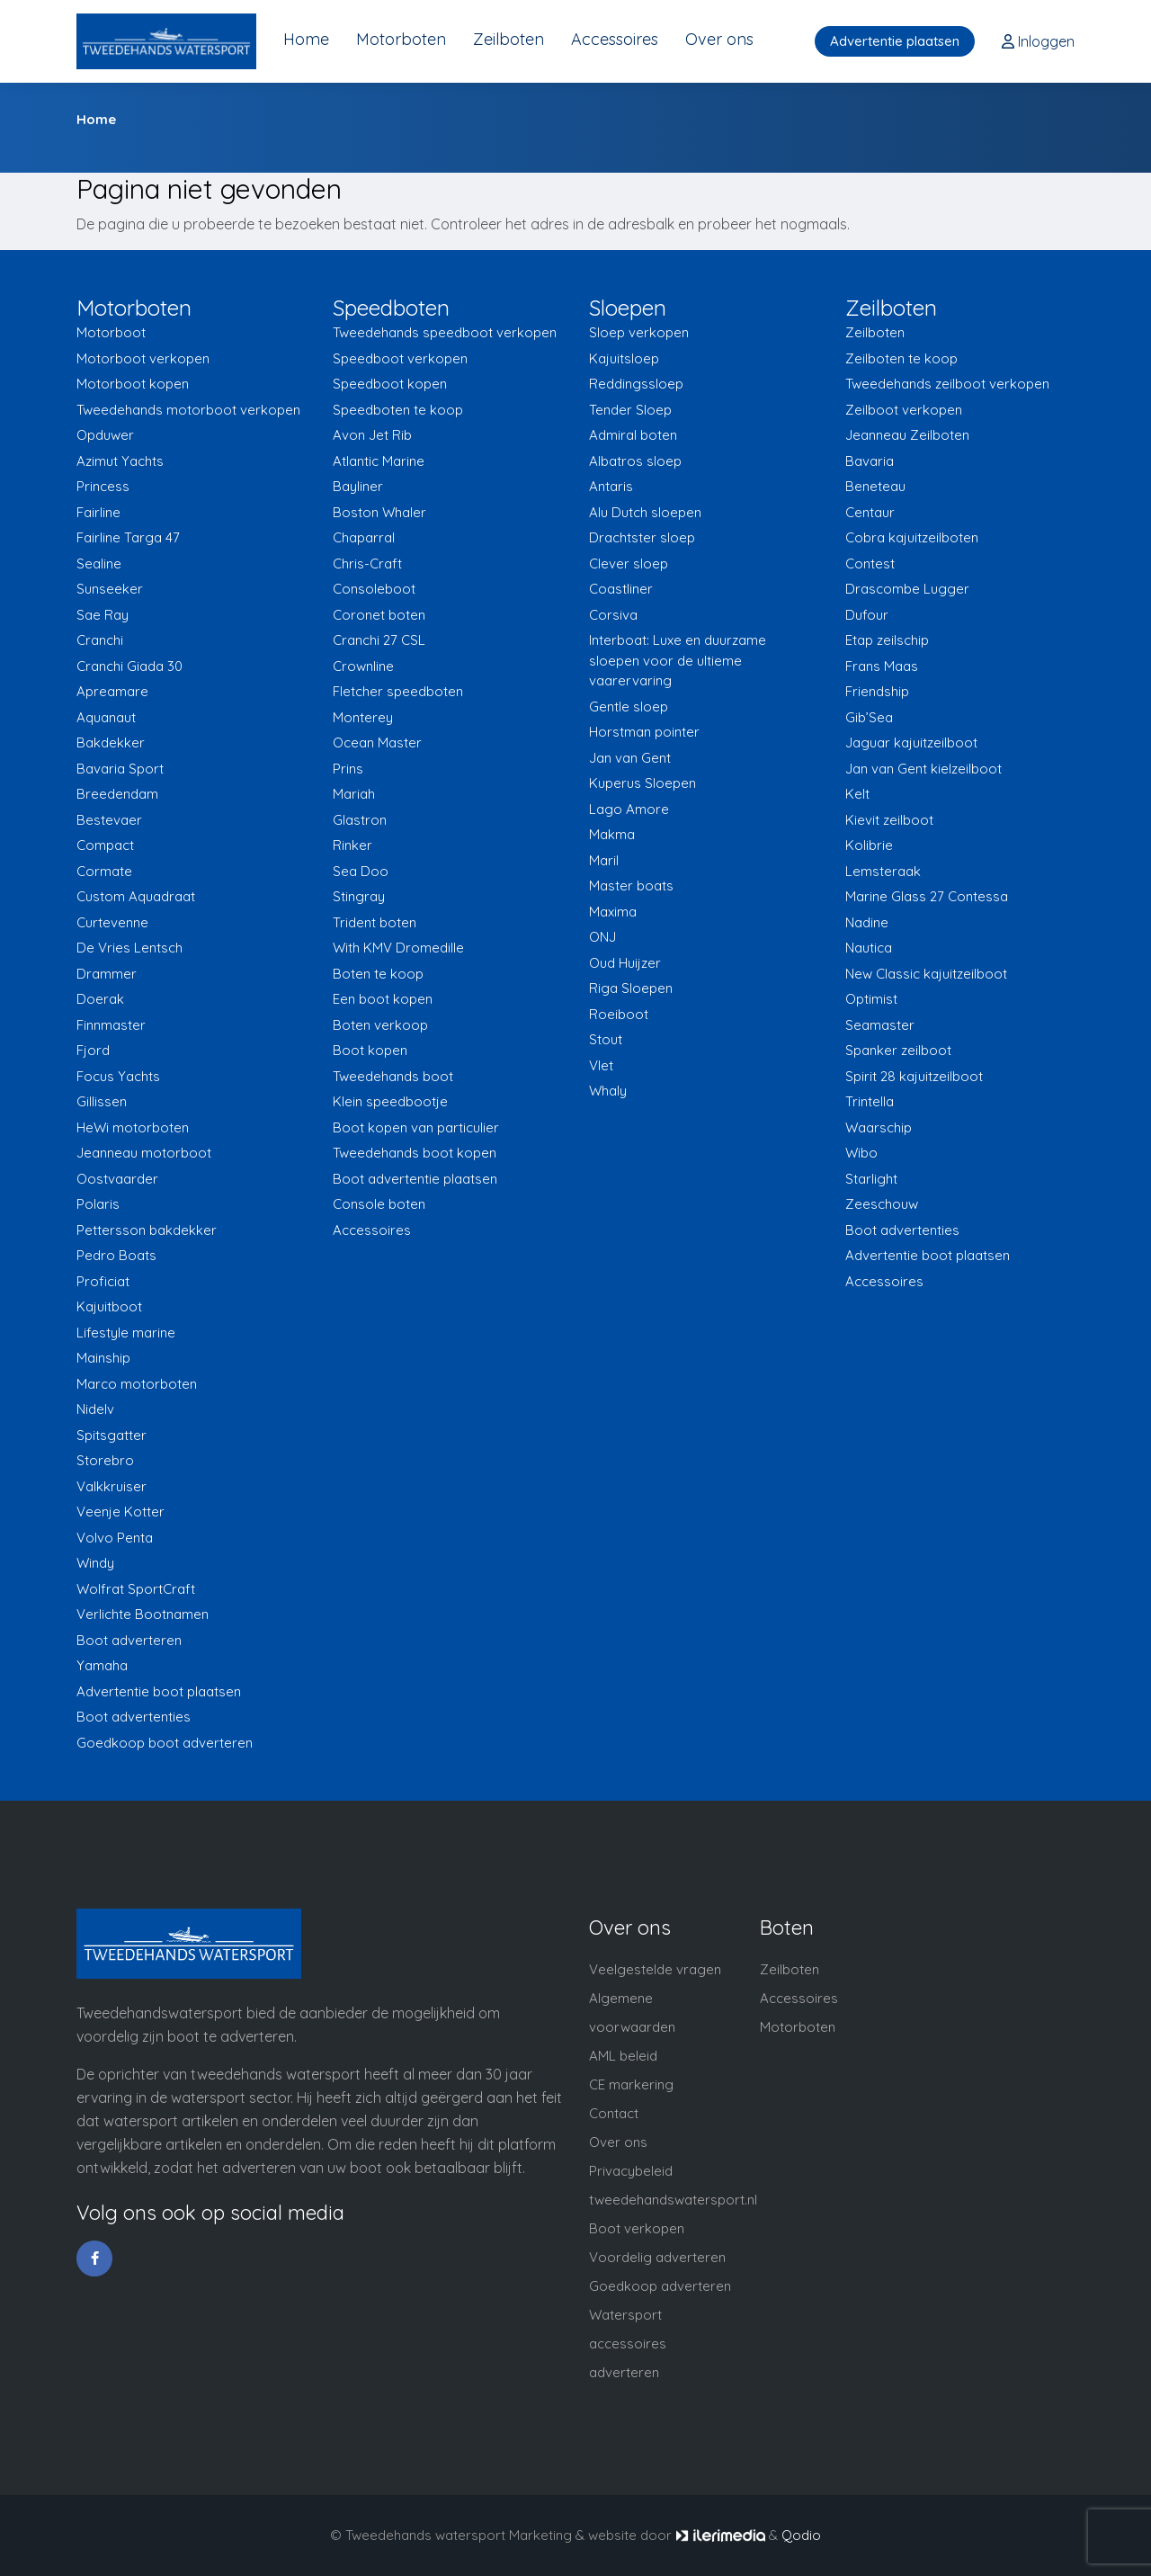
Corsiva (613, 614)
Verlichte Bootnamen (142, 1614)
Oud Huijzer (625, 962)
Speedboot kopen (390, 383)
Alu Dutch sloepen (645, 512)
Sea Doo (360, 871)
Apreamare (112, 691)
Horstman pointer (644, 731)
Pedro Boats (116, 1255)
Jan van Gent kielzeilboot (923, 768)
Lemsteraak (883, 871)
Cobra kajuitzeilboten (911, 537)
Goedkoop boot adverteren (164, 1742)
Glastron (360, 819)
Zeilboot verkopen (903, 409)
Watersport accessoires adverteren (627, 2343)
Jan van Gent (630, 757)
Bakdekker (110, 742)
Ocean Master (377, 742)
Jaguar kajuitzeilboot (911, 742)
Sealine (98, 563)
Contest (870, 563)
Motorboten (401, 39)
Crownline (363, 666)
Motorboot (111, 332)
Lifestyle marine (125, 1332)
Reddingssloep (636, 383)
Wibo (861, 1152)
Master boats (631, 885)
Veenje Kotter (120, 1511)
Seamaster (880, 1024)
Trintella (869, 1101)
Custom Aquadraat (135, 896)
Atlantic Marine (378, 461)
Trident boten (374, 922)
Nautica (868, 947)
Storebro (105, 1460)
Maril (604, 860)
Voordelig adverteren (657, 2257)
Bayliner (358, 486)
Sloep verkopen (639, 332)
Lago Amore (629, 809)
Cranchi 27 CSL (379, 639)
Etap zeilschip (887, 639)
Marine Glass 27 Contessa (926, 896)
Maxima (613, 911)
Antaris (611, 486)
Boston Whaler (379, 512)
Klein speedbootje (390, 1101)
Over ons (719, 39)
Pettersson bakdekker (146, 1230)
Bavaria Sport (120, 768)
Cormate (104, 871)
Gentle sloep (628, 706)
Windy (95, 1562)
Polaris (98, 1203)
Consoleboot (374, 588)
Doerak (100, 998)
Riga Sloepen (631, 988)
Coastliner (621, 588)
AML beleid (623, 2055)
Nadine (866, 922)
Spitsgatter (111, 1435)
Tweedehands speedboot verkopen (445, 332)
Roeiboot (618, 1014)
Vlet (601, 1065)
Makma (612, 834)
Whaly (608, 1090)
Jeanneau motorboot (143, 1152)
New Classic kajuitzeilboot (926, 973)
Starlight (871, 1178)
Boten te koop (378, 973)
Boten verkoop (380, 1024)
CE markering (631, 2084)
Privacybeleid (631, 2170)
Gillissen (101, 1101)
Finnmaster (111, 1024)
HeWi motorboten (132, 1127)
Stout (605, 1039)
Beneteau (875, 486)
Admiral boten (633, 434)
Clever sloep (628, 563)
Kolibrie (869, 845)
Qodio (801, 2535)
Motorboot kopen (132, 383)
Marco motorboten (136, 1383)
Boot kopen (370, 1050)
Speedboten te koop (398, 409)
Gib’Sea (869, 717)
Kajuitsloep (624, 358)
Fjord (93, 1050)
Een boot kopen (383, 998)
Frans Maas (881, 666)
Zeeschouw (881, 1203)
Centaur (870, 512)
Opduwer (105, 434)
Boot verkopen (636, 2228)
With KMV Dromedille (398, 947)
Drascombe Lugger (907, 588)
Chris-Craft (367, 563)
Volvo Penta (114, 1537)
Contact (613, 2113)
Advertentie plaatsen (894, 40)
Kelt (857, 793)
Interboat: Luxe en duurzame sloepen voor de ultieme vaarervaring (677, 660)
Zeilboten (508, 39)
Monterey (363, 717)
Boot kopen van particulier (416, 1127)
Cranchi (99, 639)
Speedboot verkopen (400, 358)
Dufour (866, 614)
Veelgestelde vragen (655, 1969)
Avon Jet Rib (372, 434)
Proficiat (102, 1281)
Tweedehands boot (393, 1076)
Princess (102, 486)
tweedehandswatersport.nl (673, 2199)
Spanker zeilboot (898, 1050)
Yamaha (102, 1665)
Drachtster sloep (642, 537)
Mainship (103, 1357)
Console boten (379, 1203)
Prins (348, 768)
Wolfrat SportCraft (135, 1588)
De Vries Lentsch (129, 947)
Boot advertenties (133, 1716)
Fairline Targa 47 (128, 537)
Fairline (98, 512)
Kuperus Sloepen (642, 783)
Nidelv (95, 1409)
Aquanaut (106, 717)
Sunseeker (109, 588)
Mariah (354, 793)
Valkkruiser (111, 1486)
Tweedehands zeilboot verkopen (947, 383)
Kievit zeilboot (889, 819)
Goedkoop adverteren (660, 2285)
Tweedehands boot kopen (414, 1152)
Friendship (877, 691)
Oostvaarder (117, 1178)
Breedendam (117, 793)
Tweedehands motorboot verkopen (188, 409)
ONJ (602, 936)
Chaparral (364, 537)
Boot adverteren (129, 1640)
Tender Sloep (630, 409)
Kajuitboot (109, 1306)
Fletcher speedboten (398, 691)
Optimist (871, 998)
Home (306, 39)
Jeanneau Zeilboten (907, 434)
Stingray (359, 896)
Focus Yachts (118, 1076)
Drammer (106, 973)
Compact (105, 845)
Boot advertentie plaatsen (415, 1178)
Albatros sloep (635, 461)
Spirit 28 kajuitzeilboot (914, 1076)
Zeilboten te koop (901, 358)
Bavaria (869, 461)
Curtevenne (112, 922)
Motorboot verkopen (143, 358)
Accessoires (614, 39)
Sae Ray (102, 614)
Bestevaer (109, 819)
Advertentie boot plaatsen (158, 1691)
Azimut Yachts (120, 461)
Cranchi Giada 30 (129, 666)
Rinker (352, 845)
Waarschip (878, 1127)
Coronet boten (379, 614)
